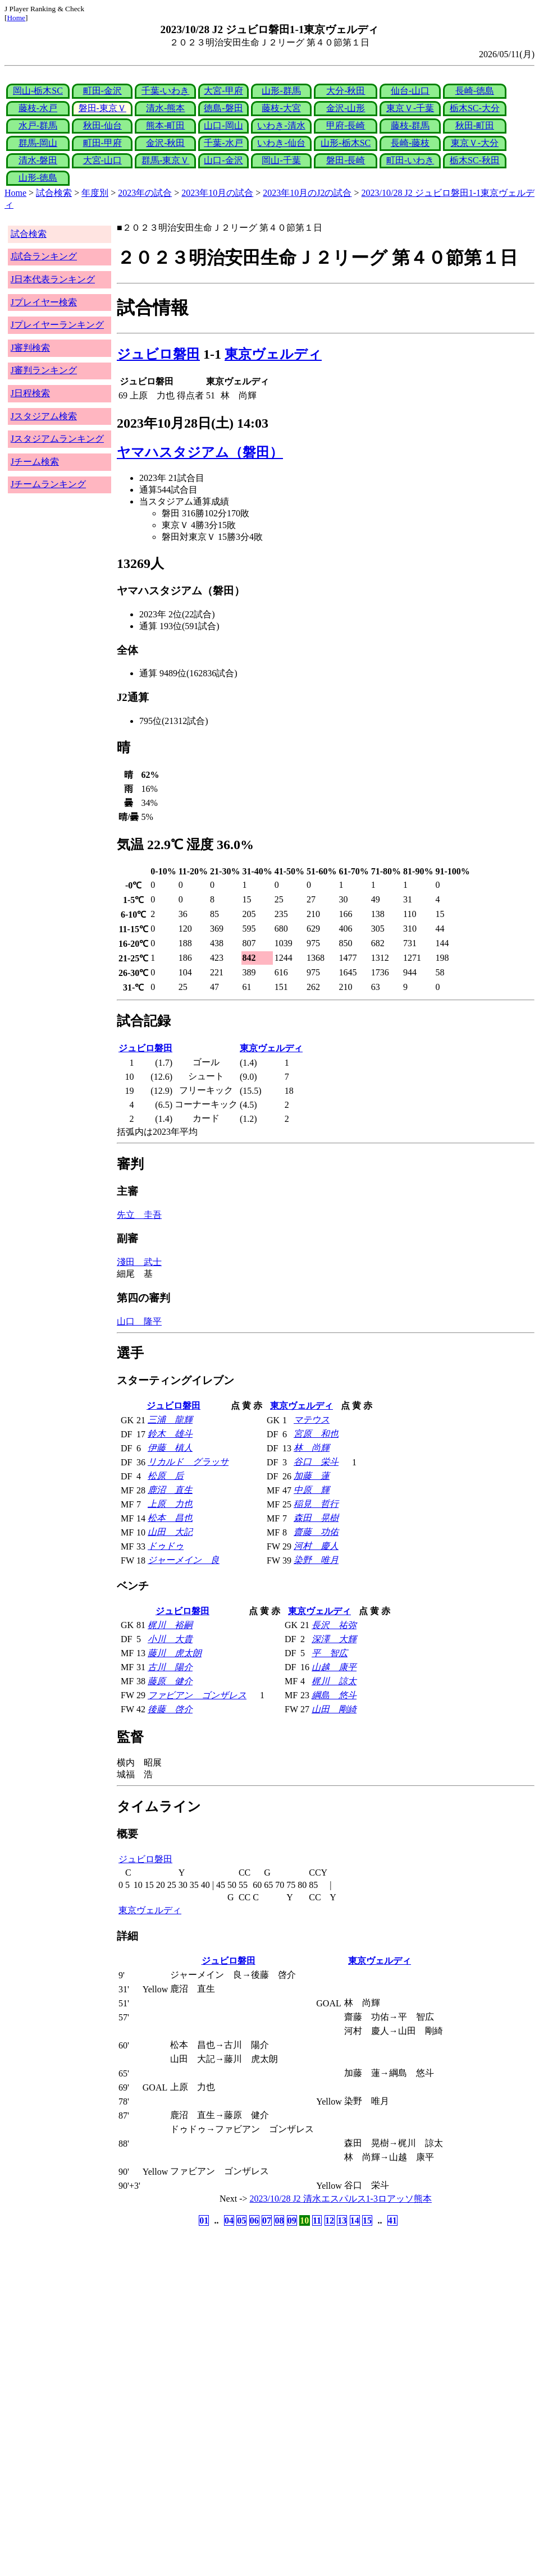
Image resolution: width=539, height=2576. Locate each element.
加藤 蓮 (312, 1475)
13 (341, 2220)
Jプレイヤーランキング (57, 324)
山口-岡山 (223, 125)
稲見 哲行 (316, 1504)
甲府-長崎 (345, 125)
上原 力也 (170, 1504)
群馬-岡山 (38, 143)
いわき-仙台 (281, 143)
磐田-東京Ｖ (102, 108)
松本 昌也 (170, 1518)
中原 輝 (312, 1490)
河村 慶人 (316, 1546)
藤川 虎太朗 (175, 1653)
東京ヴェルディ (273, 354)
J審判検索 (30, 347)
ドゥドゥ (166, 1546)
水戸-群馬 (38, 125)
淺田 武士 (139, 1262)
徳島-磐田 (223, 108)
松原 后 (166, 1475)
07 (266, 2220)
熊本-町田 (165, 125)
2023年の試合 (145, 193)
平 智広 (330, 1653)
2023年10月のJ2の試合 (307, 193)
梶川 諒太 (334, 1681)
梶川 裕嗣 (170, 1625)
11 (317, 2220)
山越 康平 (334, 1667)
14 (354, 2220)
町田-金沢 (102, 90)
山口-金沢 (223, 160)
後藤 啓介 (170, 1709)
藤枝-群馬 (410, 125)
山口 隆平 (139, 1321)
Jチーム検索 (35, 461)
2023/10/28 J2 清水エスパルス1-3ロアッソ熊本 (341, 2198)
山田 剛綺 (334, 1709)
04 (229, 2220)
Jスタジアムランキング (57, 438)
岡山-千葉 (281, 160)
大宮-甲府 (223, 90)
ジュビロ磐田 (158, 354)
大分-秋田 (345, 90)
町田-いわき (410, 160)
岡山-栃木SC (38, 90)
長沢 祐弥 (334, 1625)
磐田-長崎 (345, 160)
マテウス (312, 1419)
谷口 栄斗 (316, 1461)
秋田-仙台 (102, 125)
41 (392, 2220)
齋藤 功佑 (316, 1532)
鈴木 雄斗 (170, 1433)
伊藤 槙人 (170, 1447)
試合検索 (54, 193)
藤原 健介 (170, 1681)
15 (367, 2220)
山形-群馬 (281, 90)
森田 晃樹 (316, 1518)
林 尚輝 (312, 1447)
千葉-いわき (165, 90)
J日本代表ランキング (53, 279)
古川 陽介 (170, 1667)
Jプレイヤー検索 (44, 302)
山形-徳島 (38, 177)
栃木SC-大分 (475, 108)
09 (291, 2220)
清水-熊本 (165, 108)
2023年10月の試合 (217, 193)
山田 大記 (170, 1532)
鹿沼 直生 (170, 1490)
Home (16, 17)
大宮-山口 (102, 160)
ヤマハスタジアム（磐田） (200, 452)
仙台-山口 (410, 90)
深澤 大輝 (334, 1639)
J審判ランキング (44, 370)
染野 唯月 (316, 1560)
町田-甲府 (102, 143)
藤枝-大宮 (281, 108)
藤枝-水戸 (38, 108)
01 (203, 2220)
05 (241, 2220)
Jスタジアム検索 (44, 416)
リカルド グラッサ (188, 1461)
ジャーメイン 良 (184, 1560)
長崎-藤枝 (410, 143)
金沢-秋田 (165, 143)
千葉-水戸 (223, 143)
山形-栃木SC (346, 143)
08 (279, 2220)
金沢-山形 (345, 108)
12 (329, 2220)
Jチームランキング (48, 484)
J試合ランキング (44, 256)
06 (254, 2220)
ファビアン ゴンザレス (197, 1695)
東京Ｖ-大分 (475, 143)
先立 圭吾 (139, 1215)
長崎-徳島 (474, 90)
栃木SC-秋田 (475, 160)
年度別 (94, 193)
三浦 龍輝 (170, 1419)
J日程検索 (30, 393)
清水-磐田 (38, 160)
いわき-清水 (281, 125)
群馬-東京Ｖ (165, 160)
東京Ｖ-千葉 (410, 108)
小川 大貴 (170, 1639)
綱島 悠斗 (334, 1695)
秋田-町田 (474, 125)
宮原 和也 (316, 1433)
